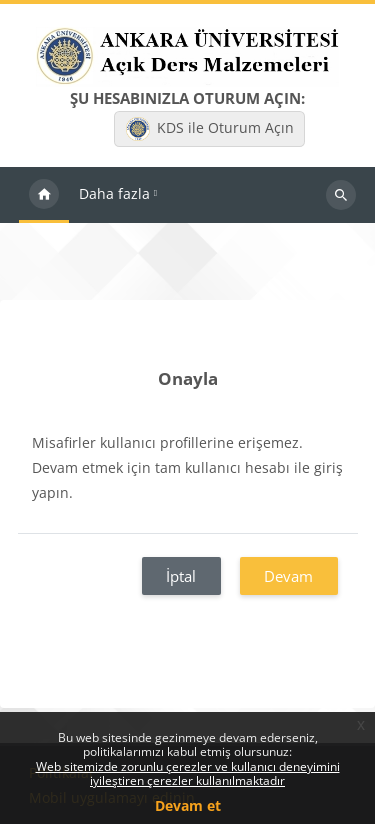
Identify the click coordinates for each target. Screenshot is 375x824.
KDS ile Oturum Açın (210, 129)
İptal (181, 576)
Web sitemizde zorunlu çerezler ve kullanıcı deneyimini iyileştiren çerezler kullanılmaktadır (188, 773)
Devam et (188, 805)
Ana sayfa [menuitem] (44, 195)
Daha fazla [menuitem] (114, 193)
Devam (288, 576)
